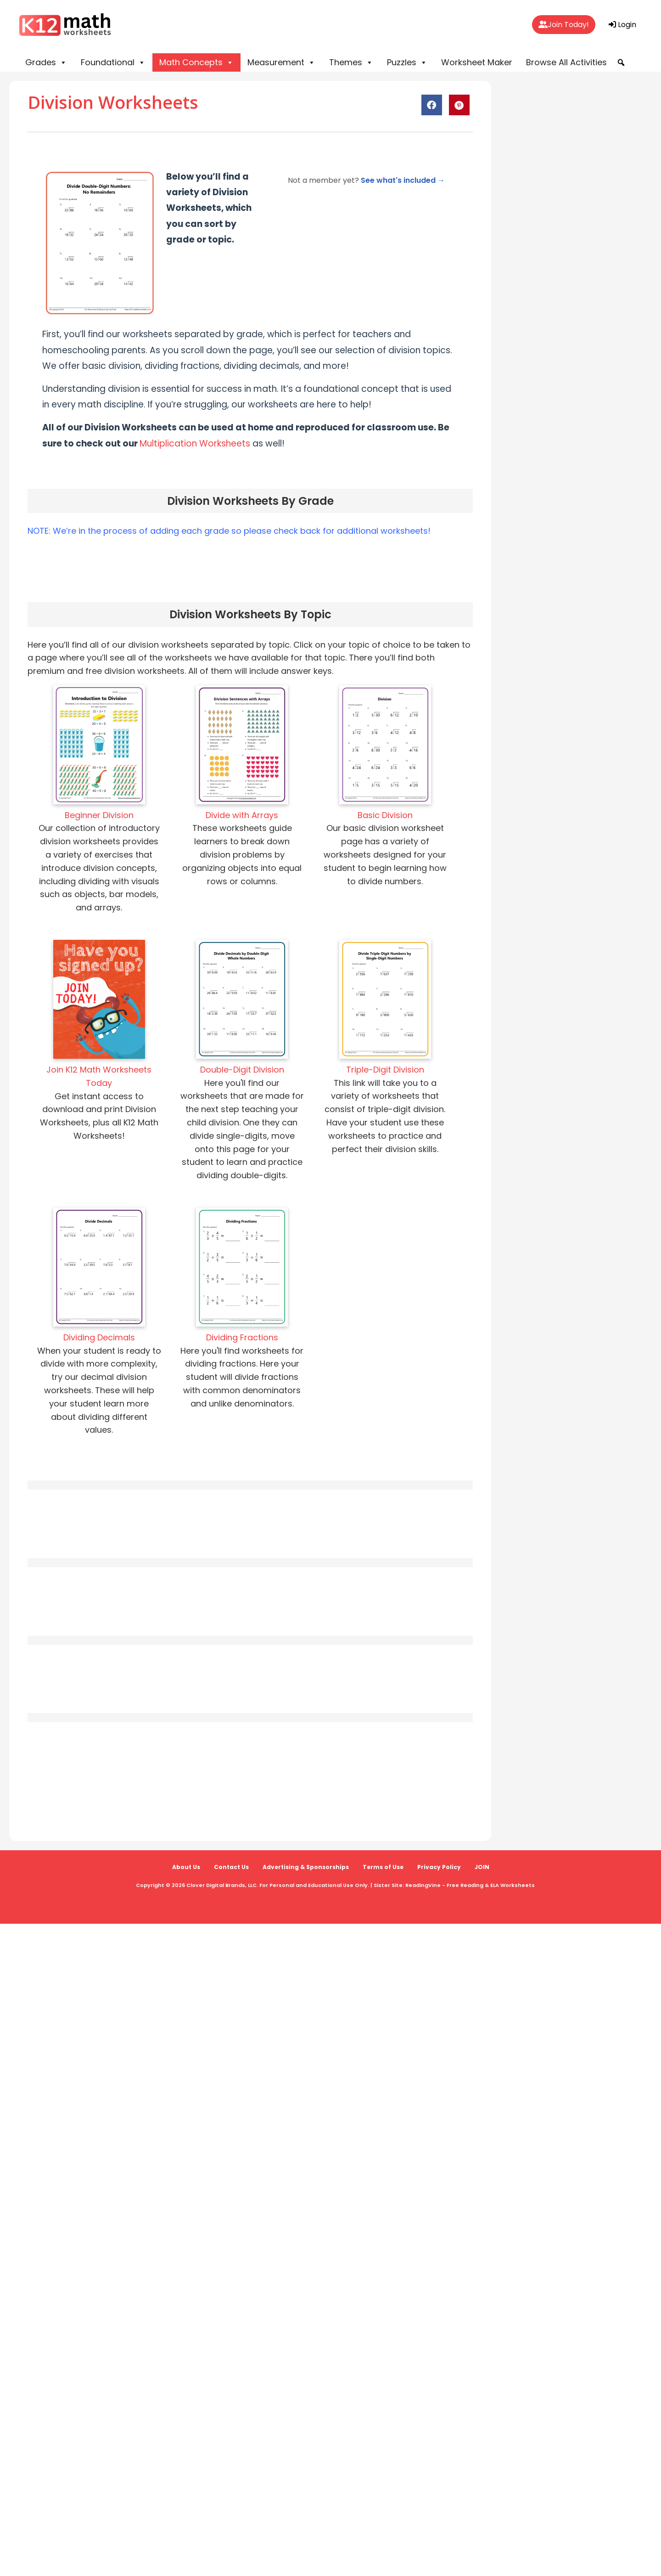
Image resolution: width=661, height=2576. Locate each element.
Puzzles (407, 62)
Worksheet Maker (476, 62)
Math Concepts (196, 62)
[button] (621, 62)
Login (622, 24)
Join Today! (563, 24)
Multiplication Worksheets (195, 443)
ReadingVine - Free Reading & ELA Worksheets (470, 1885)
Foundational (113, 62)
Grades (46, 62)
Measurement (281, 62)
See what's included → (403, 180)
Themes (351, 62)
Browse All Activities (566, 62)
